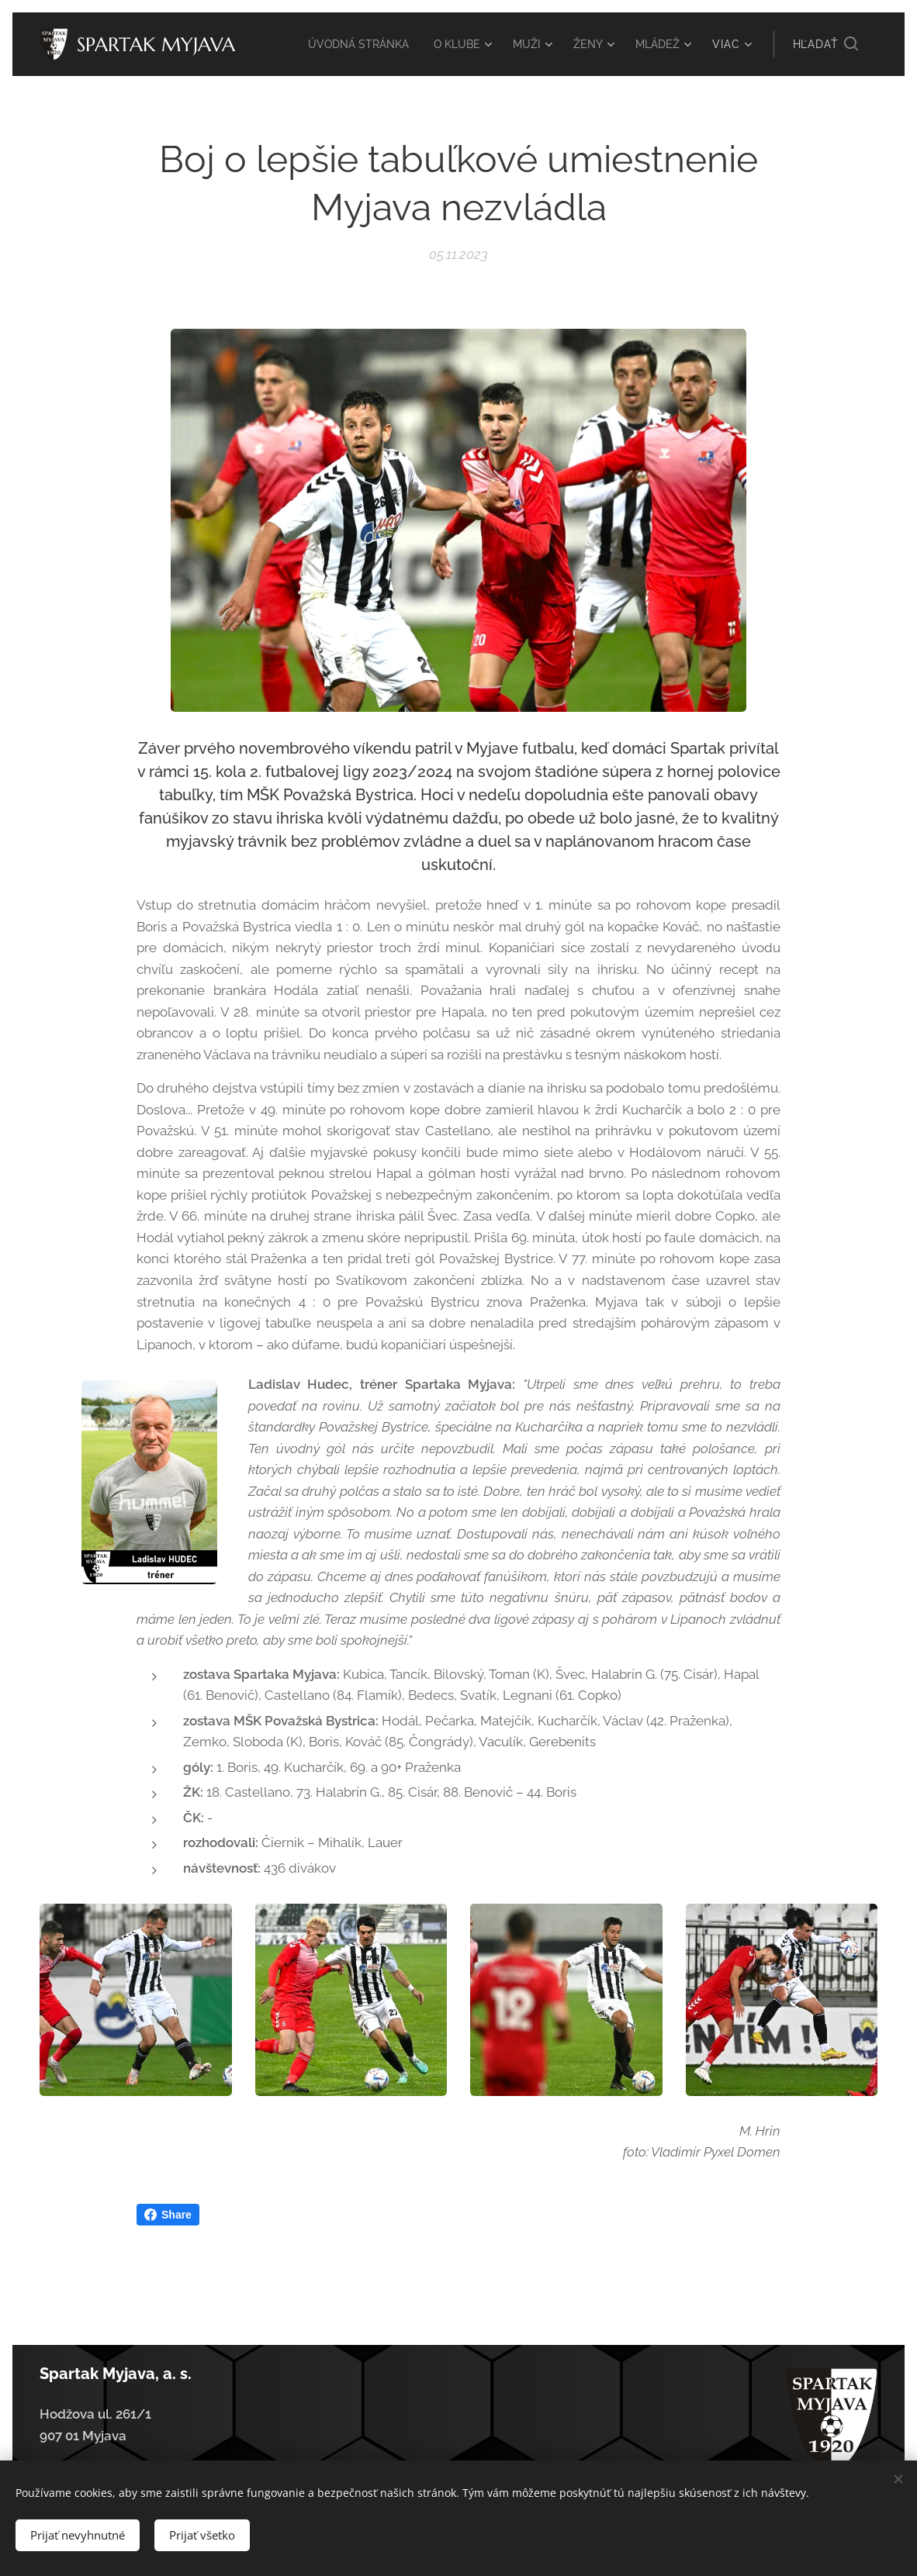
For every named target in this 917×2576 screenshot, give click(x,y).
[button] (825, 44)
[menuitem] (347, 44)
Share (168, 2214)
